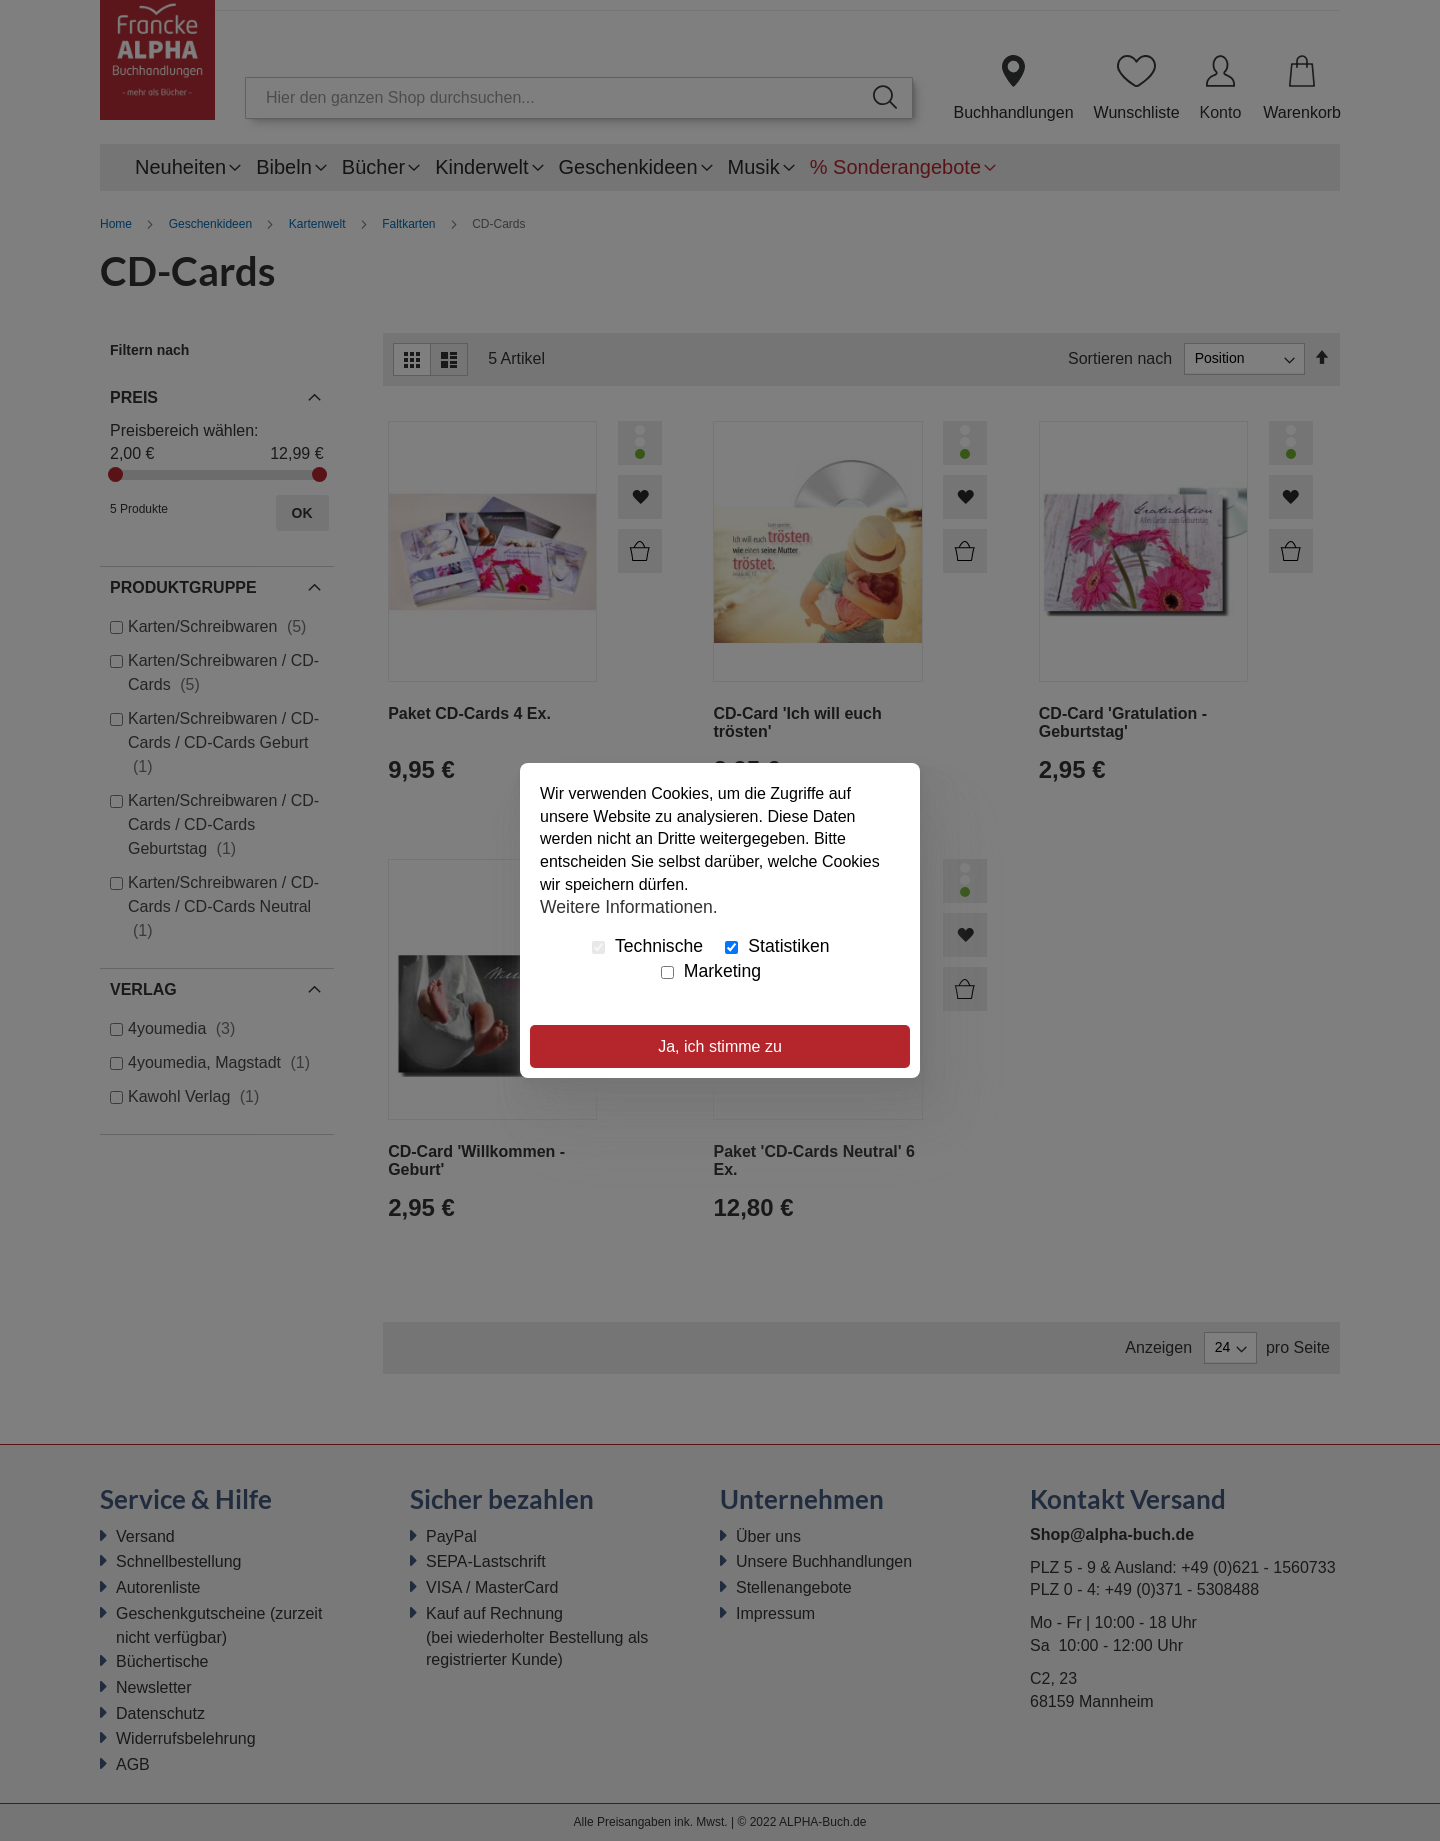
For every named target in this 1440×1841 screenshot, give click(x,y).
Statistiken (777, 946)
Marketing (711, 971)
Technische (647, 946)
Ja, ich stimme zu (720, 1046)
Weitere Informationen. (629, 907)
